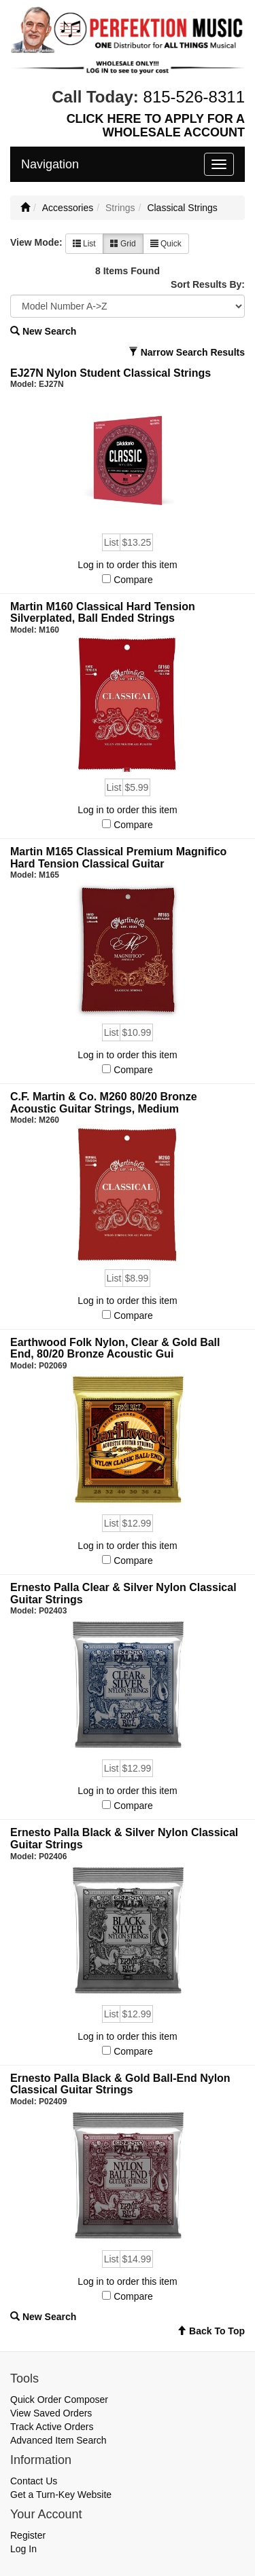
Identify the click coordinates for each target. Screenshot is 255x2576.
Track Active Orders (51, 2426)
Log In (23, 2548)
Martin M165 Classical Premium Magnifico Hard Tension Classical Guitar (118, 858)
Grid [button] (123, 243)
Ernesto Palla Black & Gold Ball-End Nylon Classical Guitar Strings (120, 2084)
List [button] (84, 243)
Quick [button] (166, 243)
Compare (133, 579)
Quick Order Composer (59, 2399)
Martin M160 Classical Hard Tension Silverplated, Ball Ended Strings (102, 612)
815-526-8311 (194, 97)
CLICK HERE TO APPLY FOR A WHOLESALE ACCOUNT (156, 125)
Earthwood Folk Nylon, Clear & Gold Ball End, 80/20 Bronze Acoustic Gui (115, 1348)
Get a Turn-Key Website (61, 2494)
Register (28, 2535)
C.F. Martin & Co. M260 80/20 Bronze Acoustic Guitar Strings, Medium (103, 1103)
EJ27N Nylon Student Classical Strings (110, 373)
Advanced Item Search (58, 2440)
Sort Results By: (208, 284)
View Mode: (36, 242)
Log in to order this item (127, 564)
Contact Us (33, 2481)
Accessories (67, 207)
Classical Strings (182, 207)
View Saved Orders (51, 2413)
